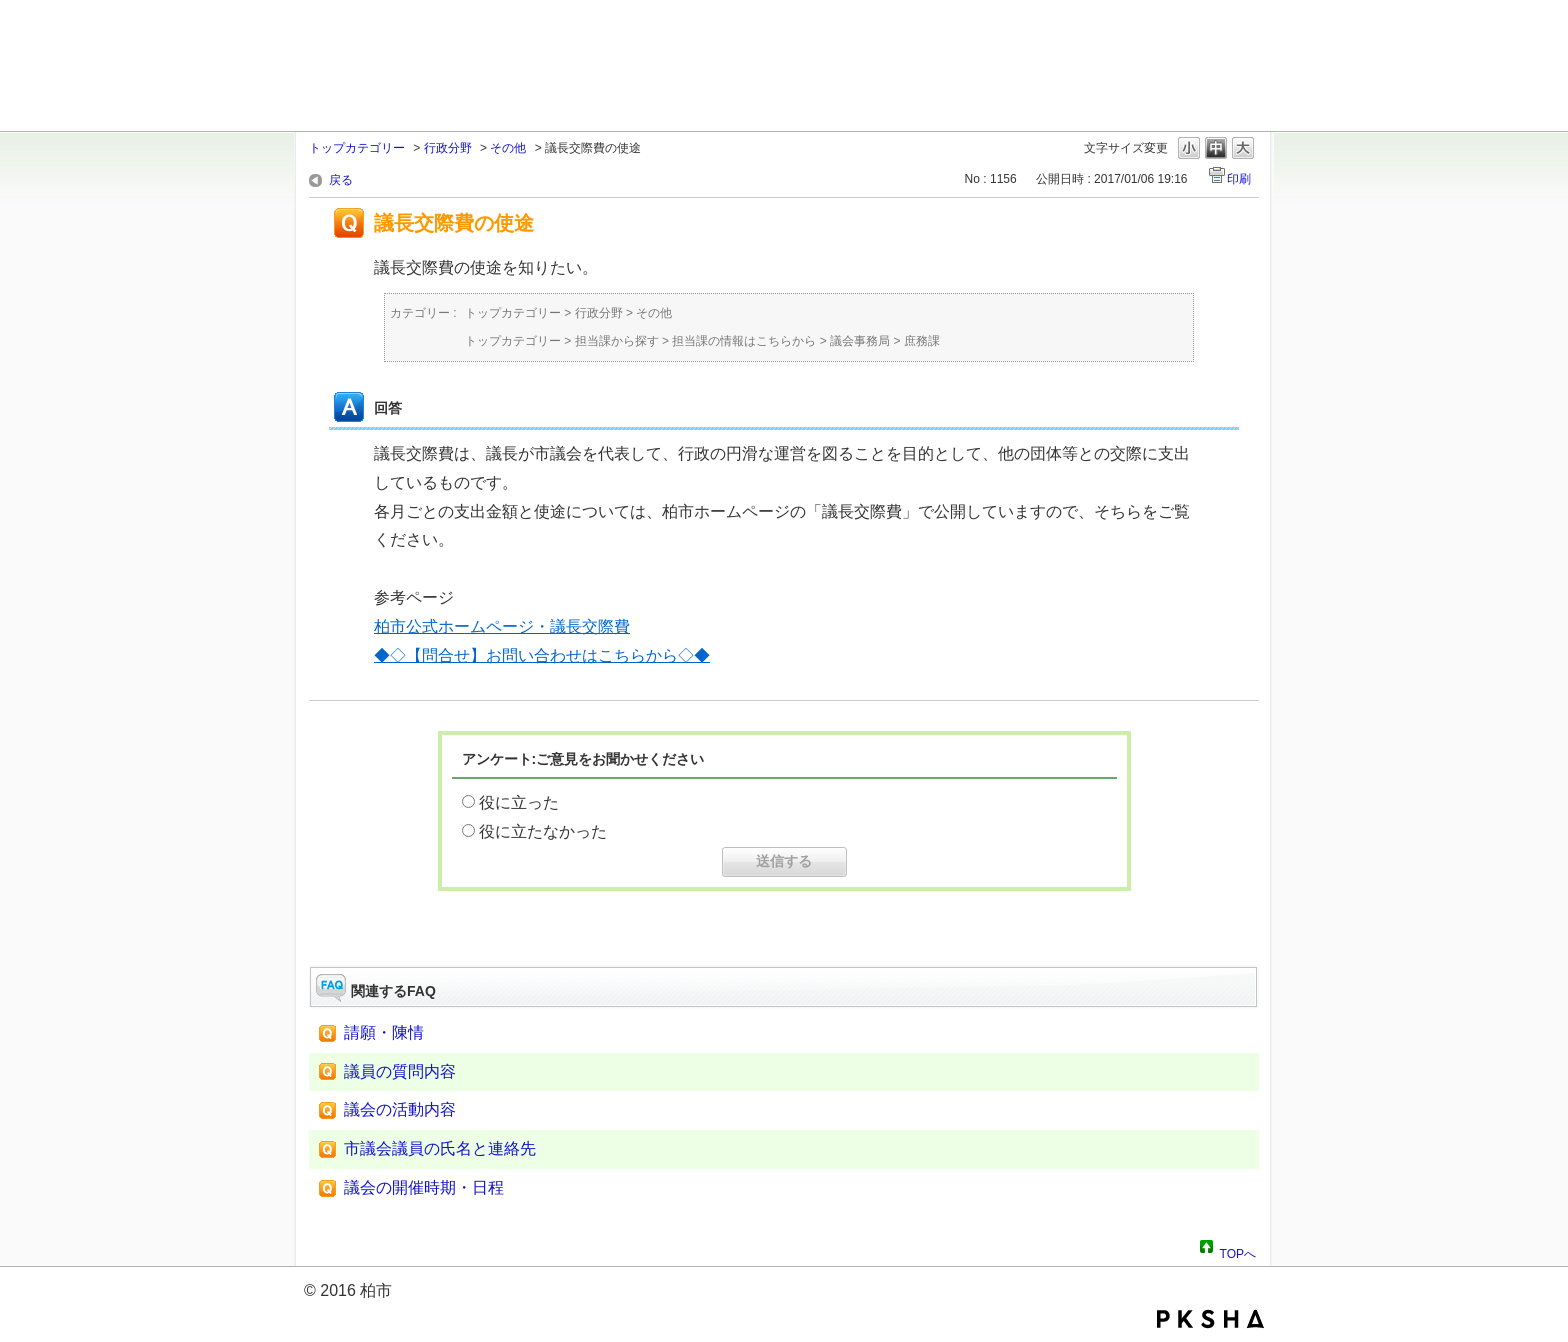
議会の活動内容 (400, 1109)
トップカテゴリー (357, 148)
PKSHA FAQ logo (1210, 1319)
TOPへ (1238, 1251)
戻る (341, 180)
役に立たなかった (543, 831)
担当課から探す (617, 341)
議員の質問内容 (400, 1071)
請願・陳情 (384, 1032)
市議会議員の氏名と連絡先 (440, 1148)
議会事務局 (860, 341)
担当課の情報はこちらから (744, 341)
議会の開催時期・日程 (424, 1187)
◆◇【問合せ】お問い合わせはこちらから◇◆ (542, 655)
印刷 (1239, 179)
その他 (508, 148)
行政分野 (448, 148)
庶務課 (922, 341)
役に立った (519, 802)
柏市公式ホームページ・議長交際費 (502, 626)
